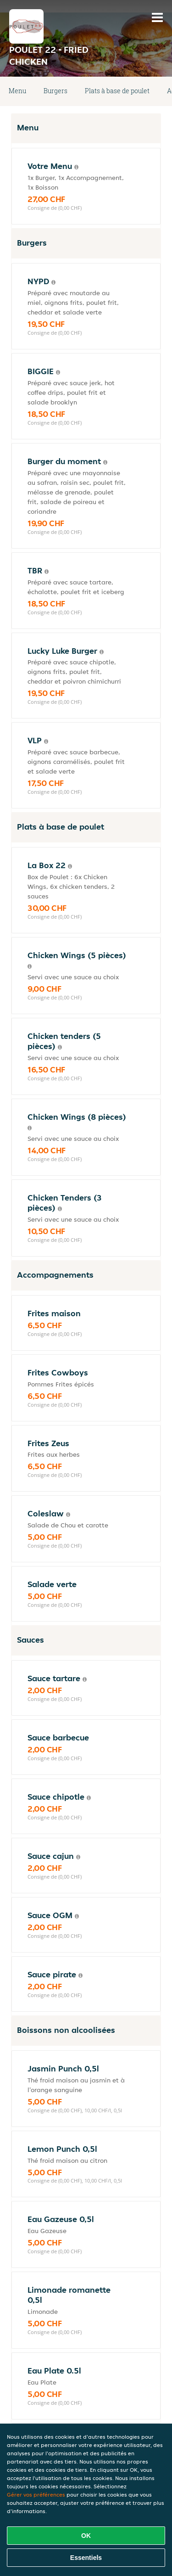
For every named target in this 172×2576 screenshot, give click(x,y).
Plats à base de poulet (117, 90)
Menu (17, 90)
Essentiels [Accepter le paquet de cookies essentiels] (86, 2557)
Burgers (55, 90)
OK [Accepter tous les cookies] (86, 2535)
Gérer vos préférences (36, 2494)
